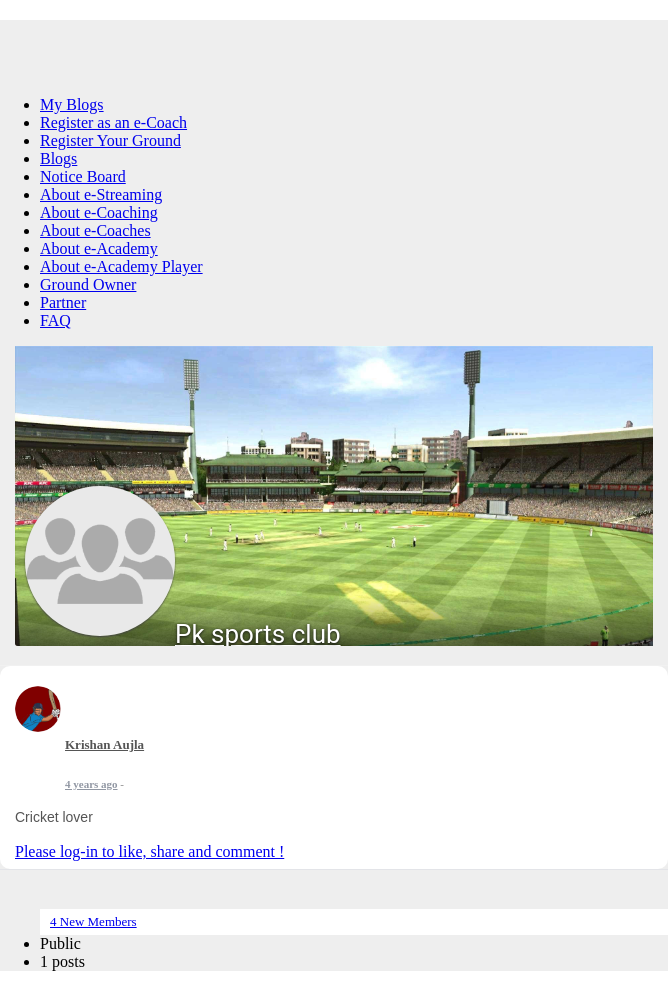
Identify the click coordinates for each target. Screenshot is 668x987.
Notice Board (83, 176)
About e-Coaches (95, 230)
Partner (63, 302)
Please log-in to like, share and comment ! (149, 851)
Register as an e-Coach (113, 122)
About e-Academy (99, 248)
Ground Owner (88, 284)
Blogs (58, 158)
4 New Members (93, 921)
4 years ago (91, 784)
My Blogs (72, 104)
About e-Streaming (101, 194)
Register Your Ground (110, 140)
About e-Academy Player (121, 266)
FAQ (55, 320)
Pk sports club (258, 634)
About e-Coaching (99, 212)
